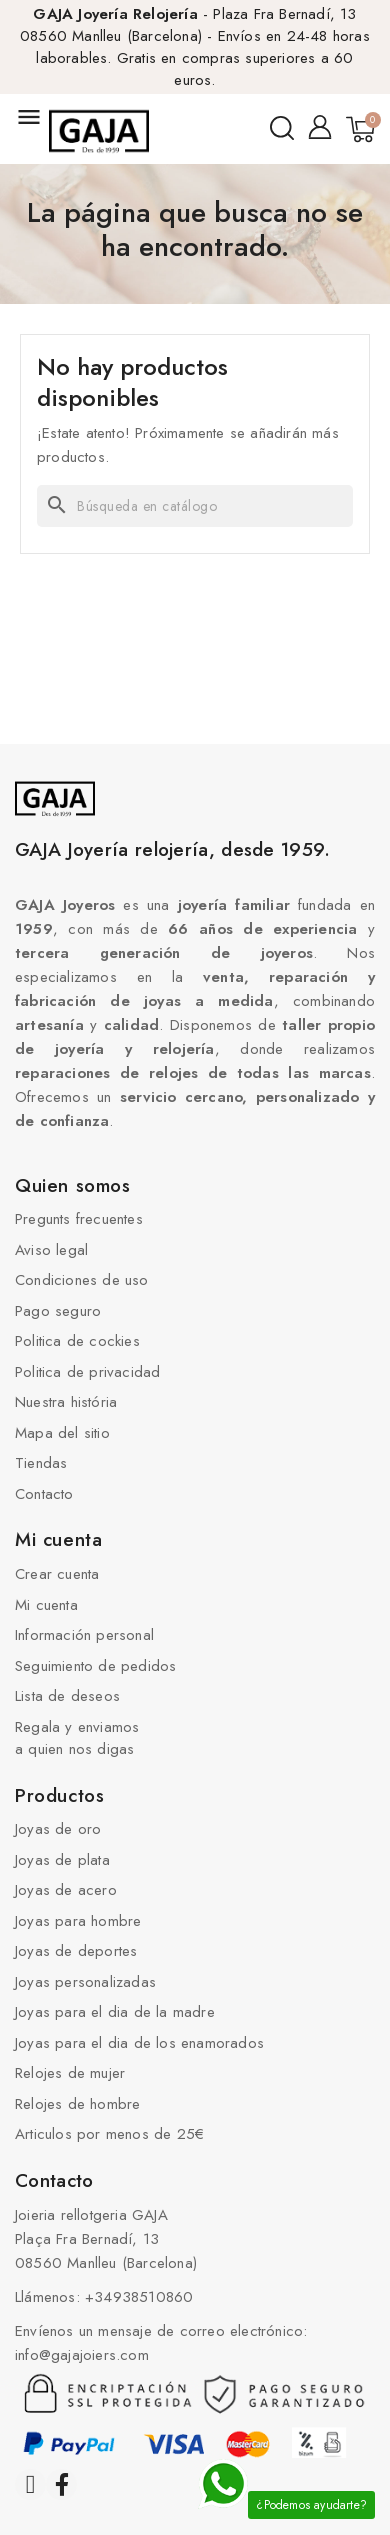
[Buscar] (195, 506)
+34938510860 (139, 2297)
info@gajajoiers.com (82, 2355)
